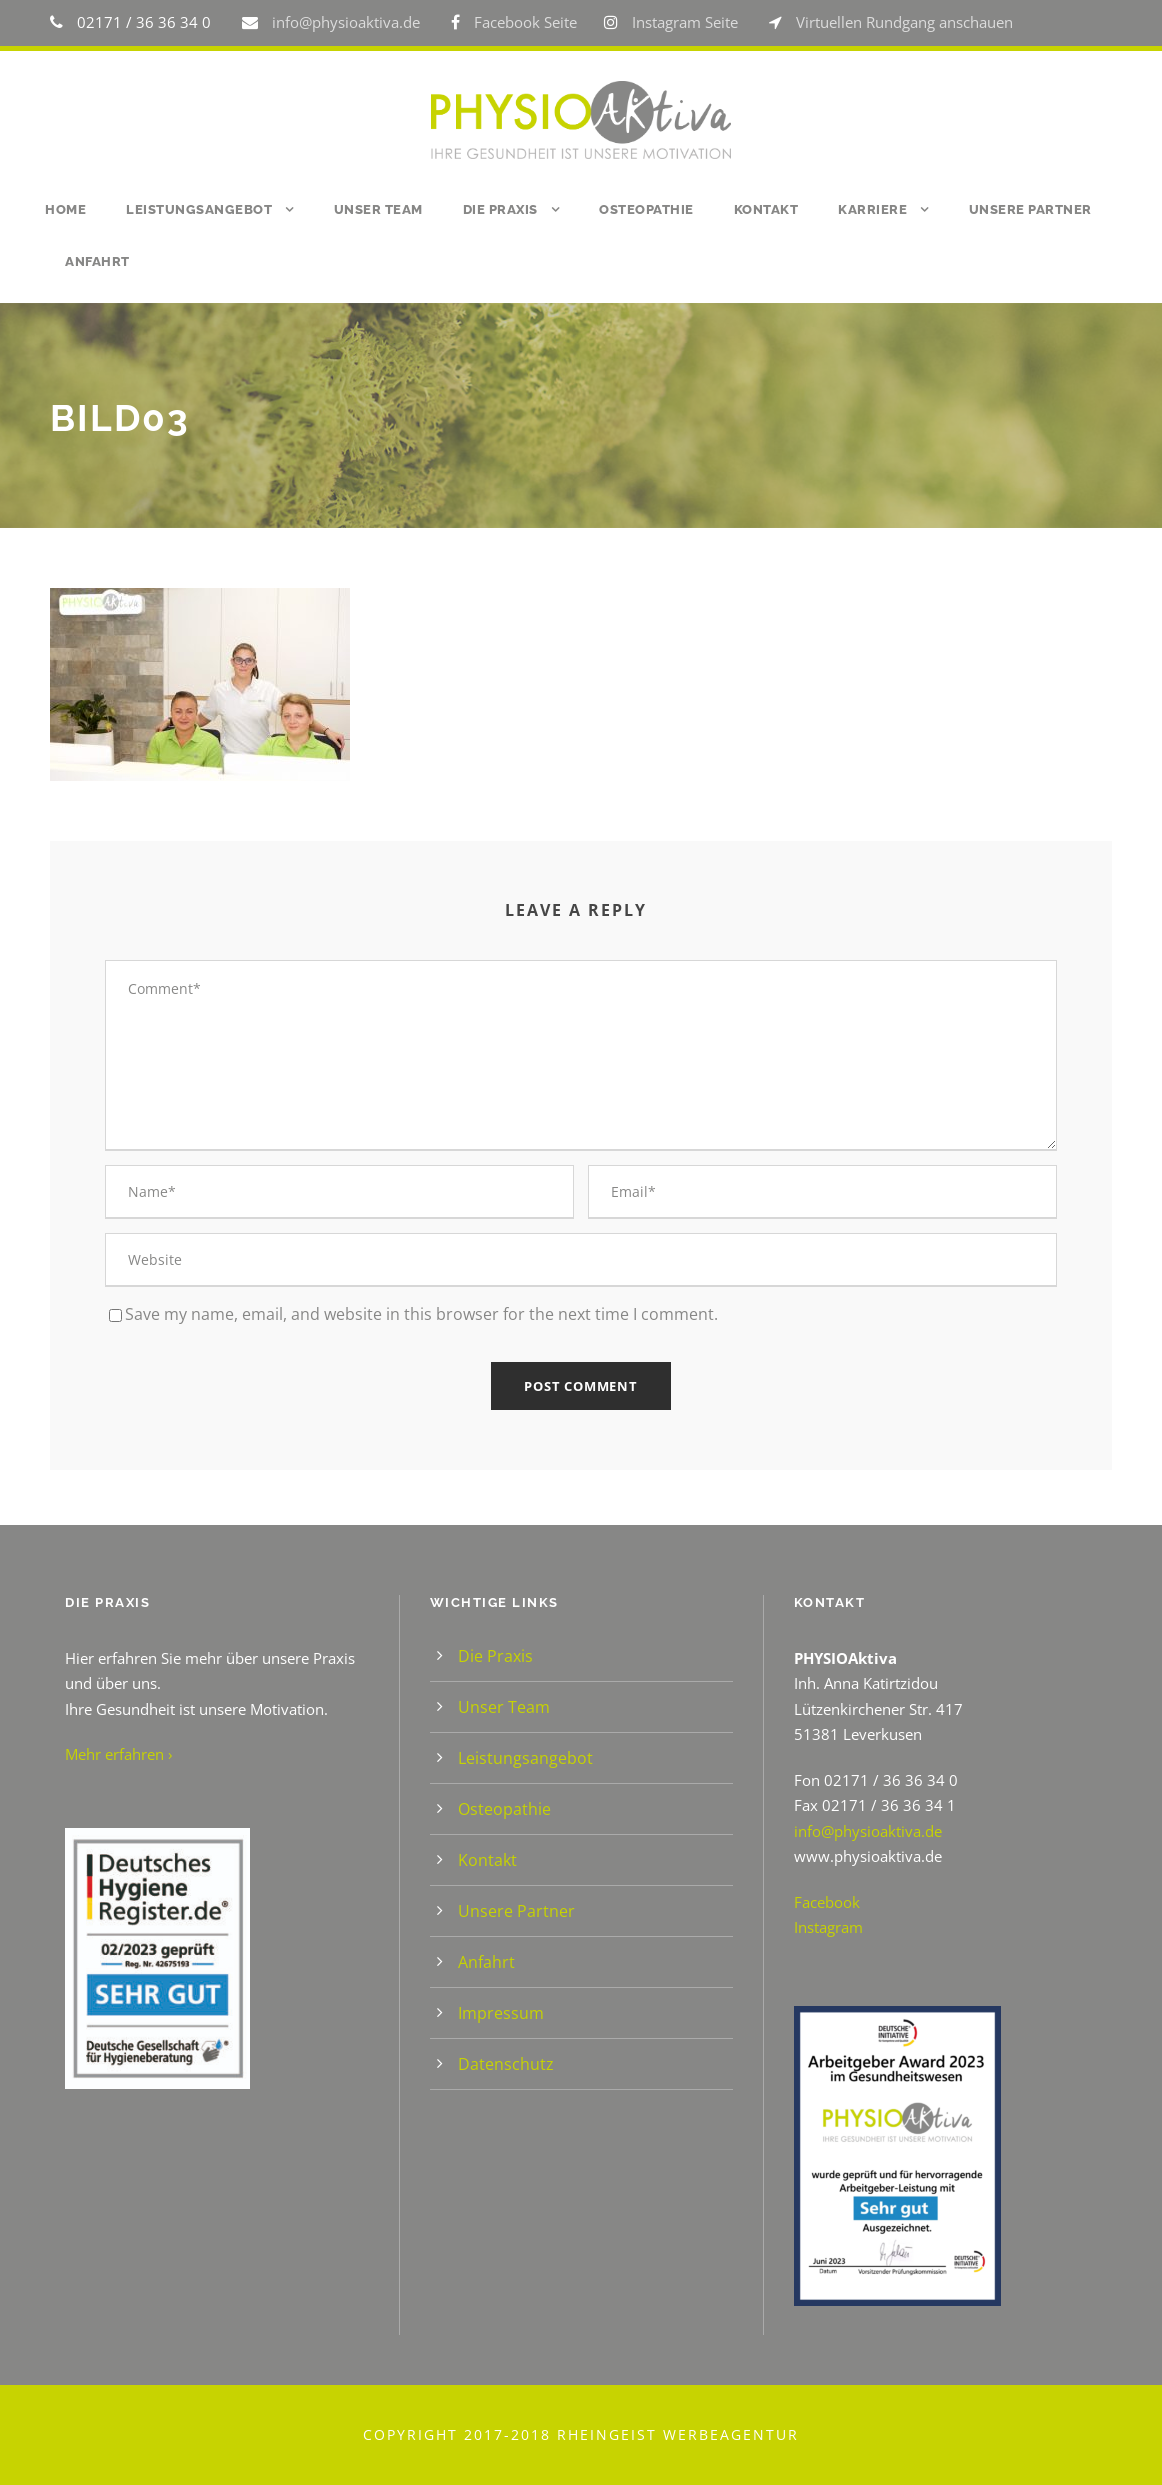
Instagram (828, 1927)
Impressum (501, 2013)
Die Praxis (500, 209)
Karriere (872, 209)
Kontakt (766, 209)
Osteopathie (646, 209)
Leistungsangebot (199, 209)
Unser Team (378, 209)
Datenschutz (506, 2064)
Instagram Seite (685, 22)
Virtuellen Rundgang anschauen (904, 22)
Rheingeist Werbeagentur (678, 2434)
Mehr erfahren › (119, 1754)
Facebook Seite (525, 22)
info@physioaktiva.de (348, 22)
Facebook (827, 1902)
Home (65, 209)
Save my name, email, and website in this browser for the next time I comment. (421, 1314)
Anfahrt (97, 261)
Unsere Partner (1030, 209)
